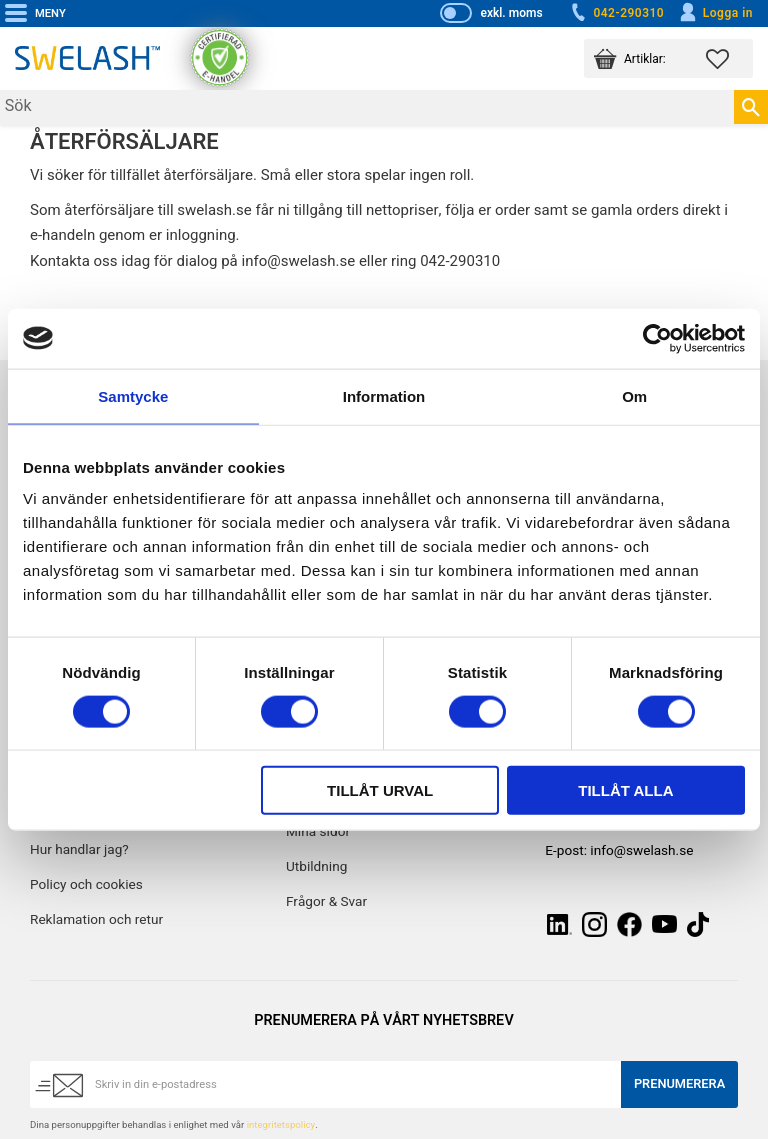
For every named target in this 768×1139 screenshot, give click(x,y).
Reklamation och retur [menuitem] (96, 920)
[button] (729, 58)
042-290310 (616, 13)
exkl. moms (511, 13)
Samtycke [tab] (133, 395)
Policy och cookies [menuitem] (86, 885)
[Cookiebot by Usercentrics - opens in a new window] (657, 338)
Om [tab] (634, 395)
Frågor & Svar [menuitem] (326, 902)
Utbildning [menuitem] (316, 867)
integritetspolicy (281, 1125)
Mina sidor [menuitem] (318, 832)
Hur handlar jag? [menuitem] (79, 850)
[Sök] (751, 107)
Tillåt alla (625, 790)
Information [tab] (384, 395)
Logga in (715, 13)
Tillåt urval (380, 790)
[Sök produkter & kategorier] (367, 107)
